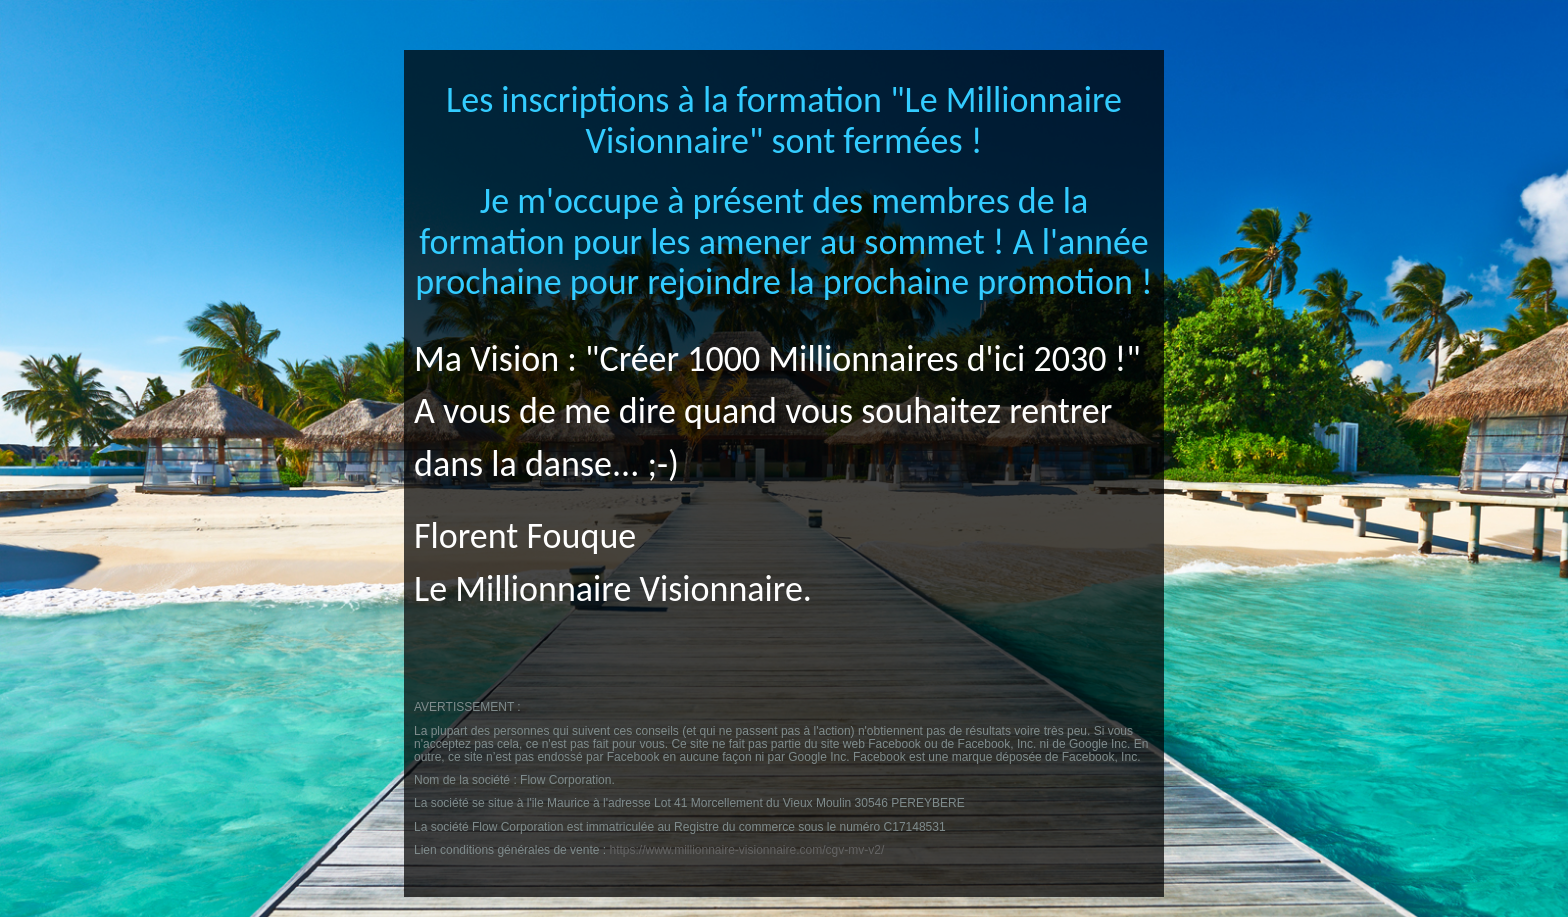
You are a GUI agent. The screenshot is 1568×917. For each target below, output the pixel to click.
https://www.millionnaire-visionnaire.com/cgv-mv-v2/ (746, 850)
